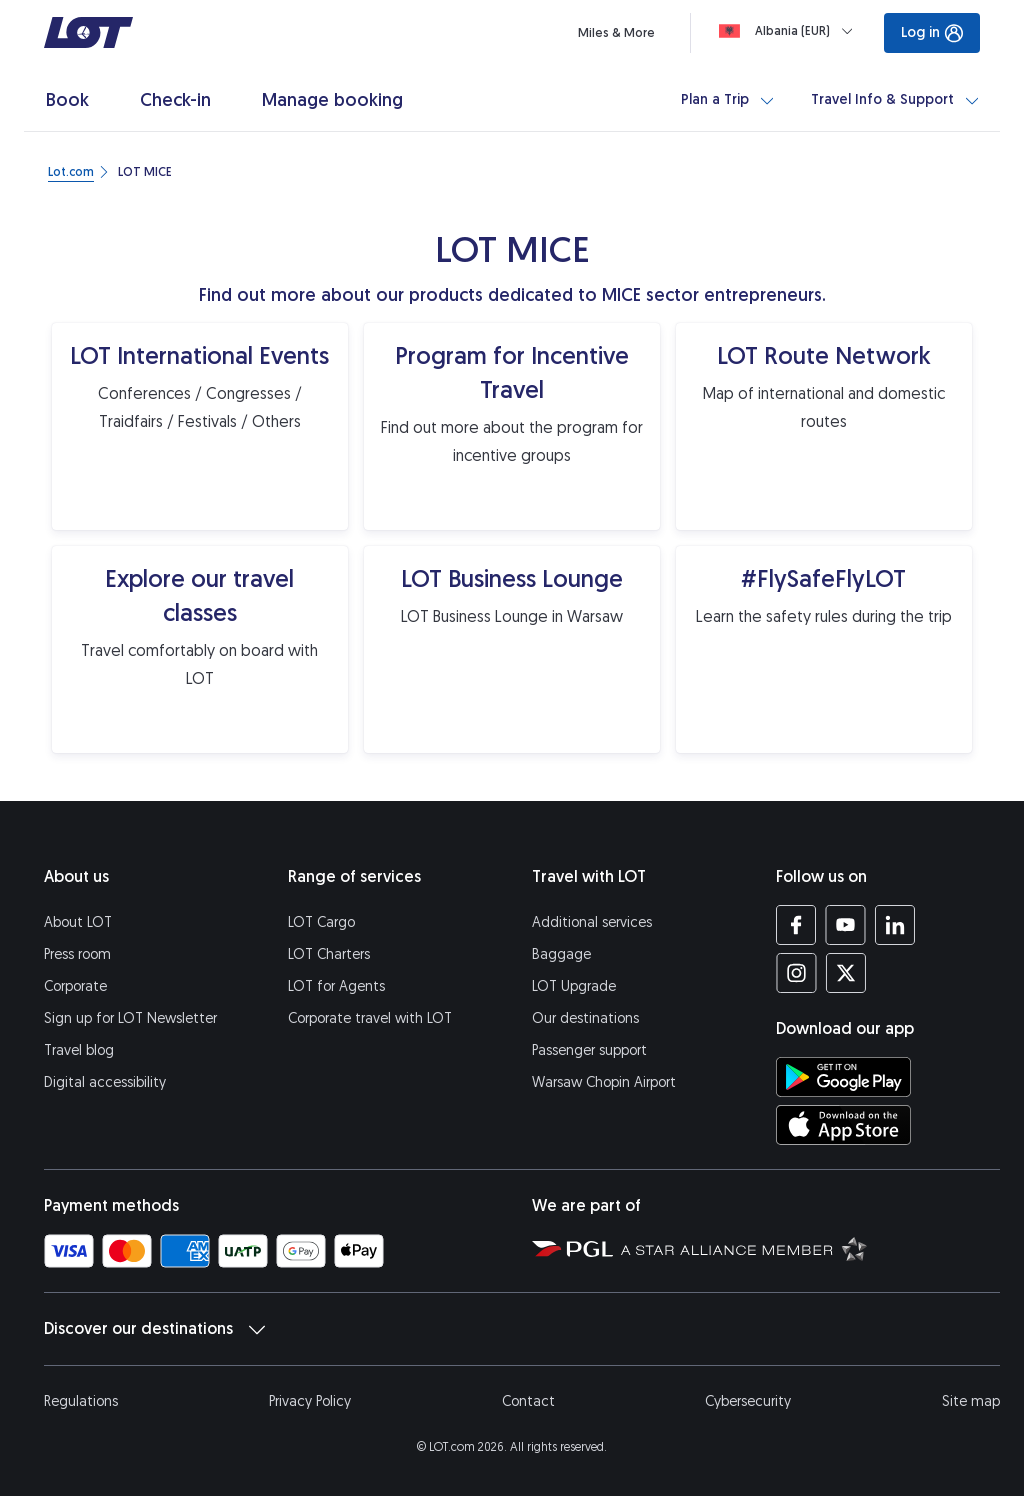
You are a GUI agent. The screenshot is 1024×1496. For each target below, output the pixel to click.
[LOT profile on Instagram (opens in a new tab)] (796, 973)
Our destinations (585, 1018)
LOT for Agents (336, 986)
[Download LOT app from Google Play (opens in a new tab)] (843, 1077)
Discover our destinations (154, 1329)
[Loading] (790, 31)
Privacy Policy (310, 1401)
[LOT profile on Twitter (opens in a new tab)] (845, 973)
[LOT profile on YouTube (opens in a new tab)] (845, 925)
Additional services (592, 922)
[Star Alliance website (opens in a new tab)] (744, 1248)
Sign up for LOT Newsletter (130, 1018)
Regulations (81, 1401)
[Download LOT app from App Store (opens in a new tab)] (843, 1125)
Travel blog (79, 1050)
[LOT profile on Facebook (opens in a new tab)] (796, 925)
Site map (971, 1401)
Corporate (75, 986)
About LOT (78, 922)
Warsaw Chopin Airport (604, 1082)
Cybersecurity (748, 1401)
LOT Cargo (321, 922)
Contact (528, 1401)
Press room (77, 954)
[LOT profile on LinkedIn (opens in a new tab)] (894, 925)
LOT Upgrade (574, 986)
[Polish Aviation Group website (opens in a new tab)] (572, 1248)
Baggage (561, 954)
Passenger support (589, 1050)
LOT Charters (329, 954)
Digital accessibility (105, 1082)
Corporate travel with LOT (370, 1018)
